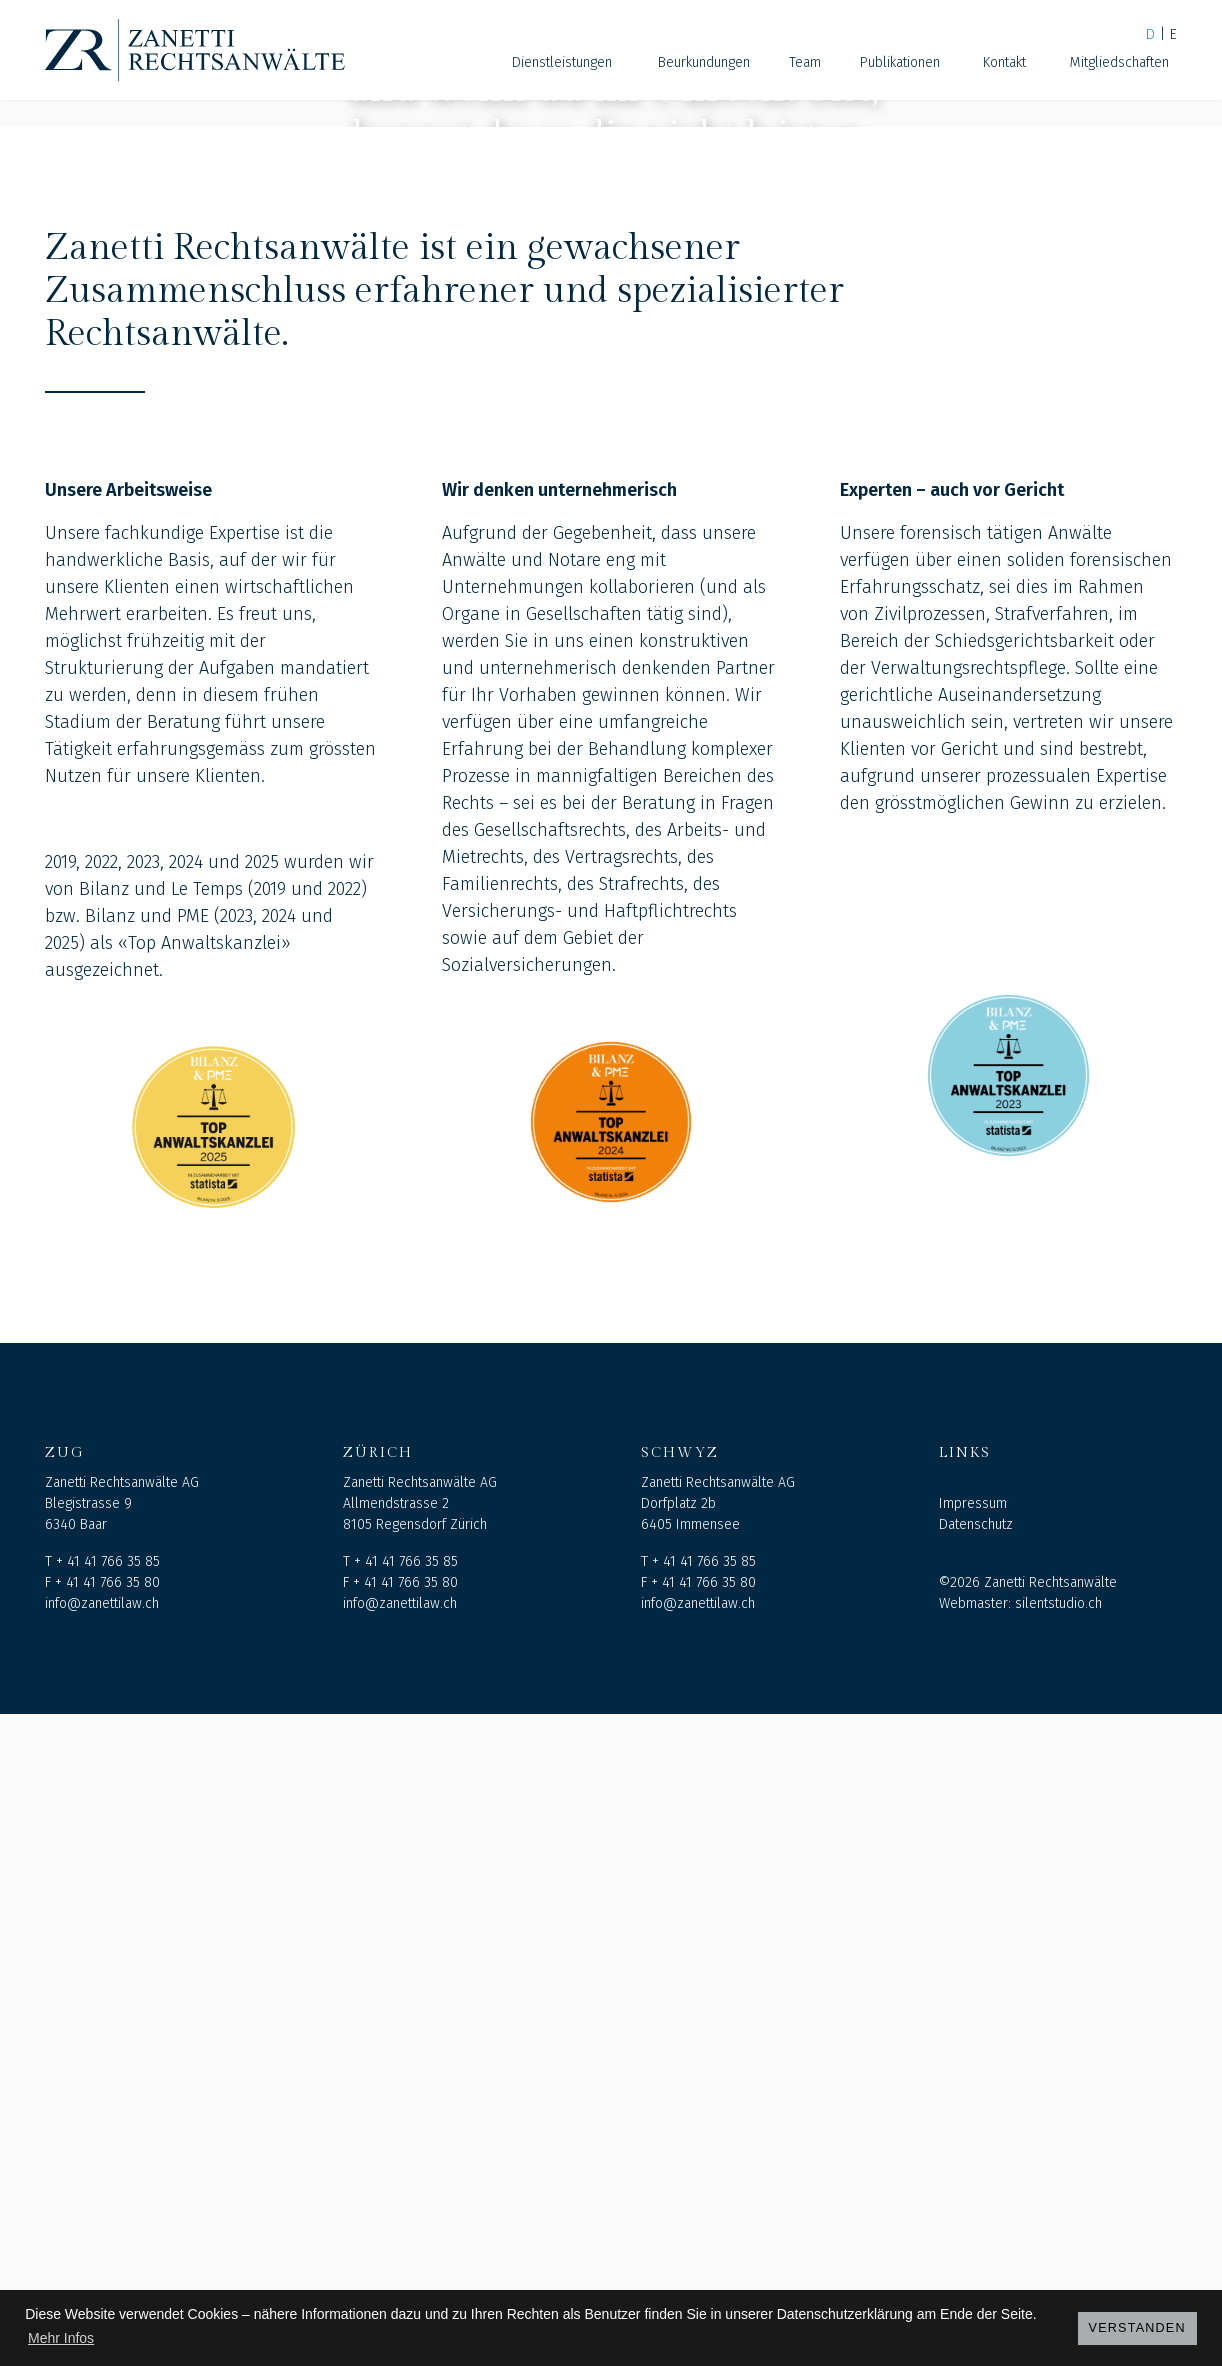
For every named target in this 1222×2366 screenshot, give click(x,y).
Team (805, 62)
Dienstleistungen (562, 62)
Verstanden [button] (1137, 2328)
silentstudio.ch (1058, 2255)
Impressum (973, 2155)
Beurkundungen (704, 62)
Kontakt (1004, 62)
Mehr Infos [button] (61, 2338)
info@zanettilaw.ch (102, 2255)
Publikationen (900, 62)
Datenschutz (976, 2176)
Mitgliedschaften (1119, 62)
